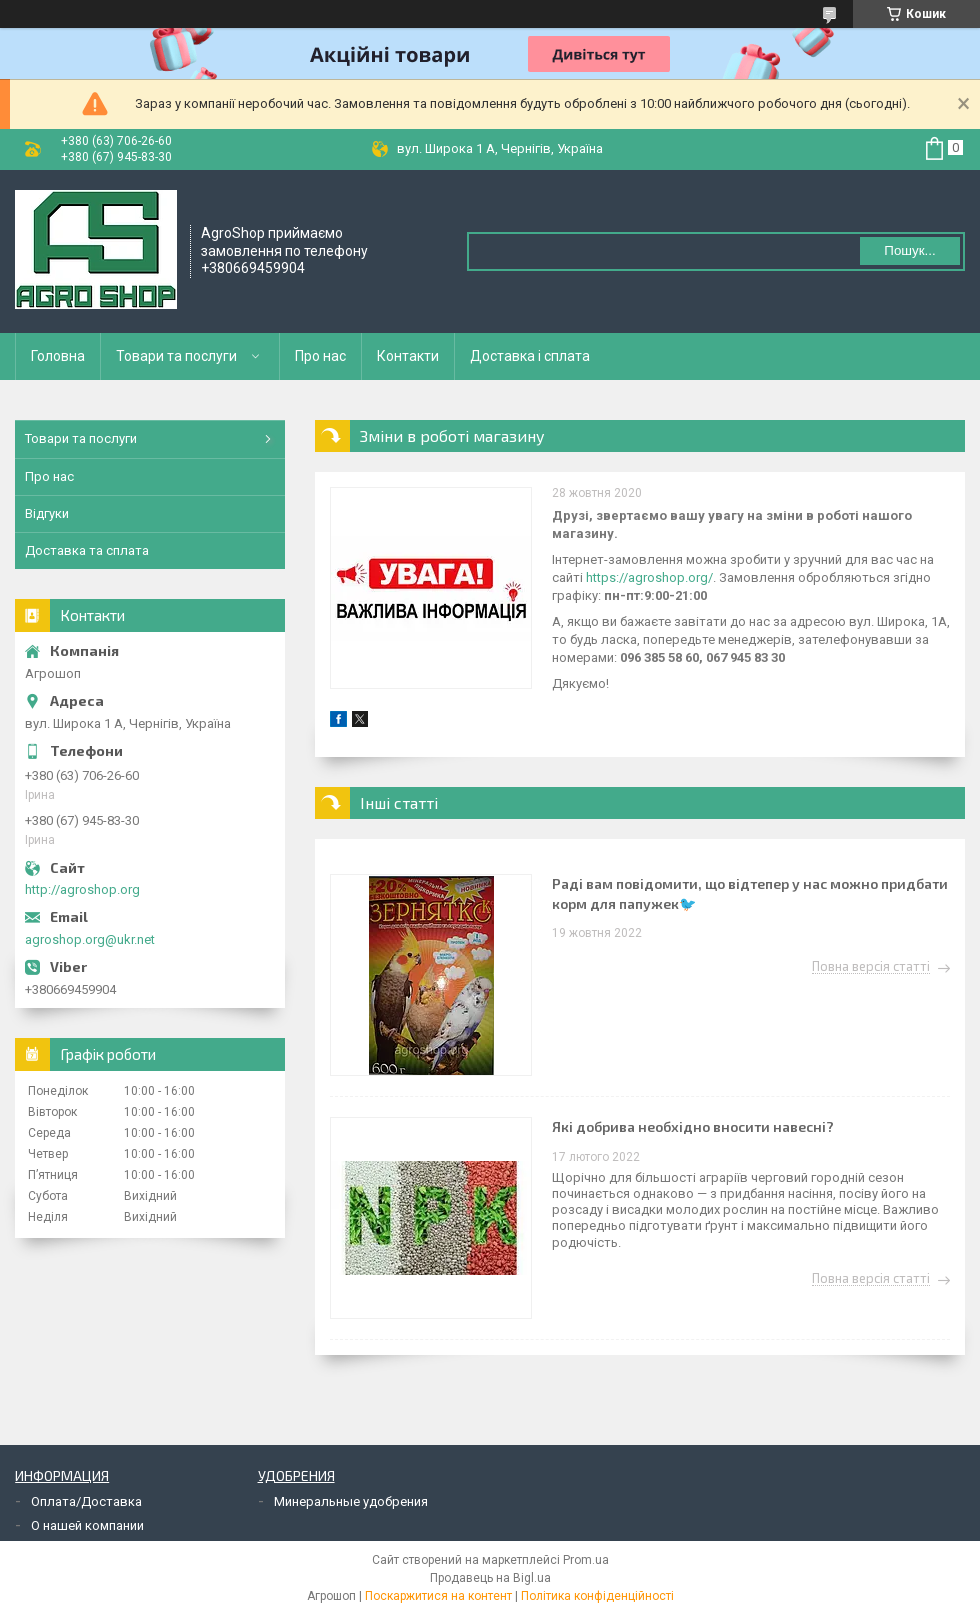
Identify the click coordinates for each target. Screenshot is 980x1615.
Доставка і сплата (530, 356)
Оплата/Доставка (86, 1501)
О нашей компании (87, 1525)
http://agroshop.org (82, 889)
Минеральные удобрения (351, 1501)
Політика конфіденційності (597, 1596)
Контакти (408, 356)
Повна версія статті (871, 967)
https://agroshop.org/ (649, 577)
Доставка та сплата (87, 550)
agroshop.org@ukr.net (90, 939)
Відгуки (47, 513)
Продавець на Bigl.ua (490, 1578)
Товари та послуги (176, 356)
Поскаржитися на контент (438, 1596)
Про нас (320, 356)
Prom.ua (586, 1560)
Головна (58, 356)
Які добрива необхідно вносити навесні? (693, 1126)
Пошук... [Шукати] (909, 250)
